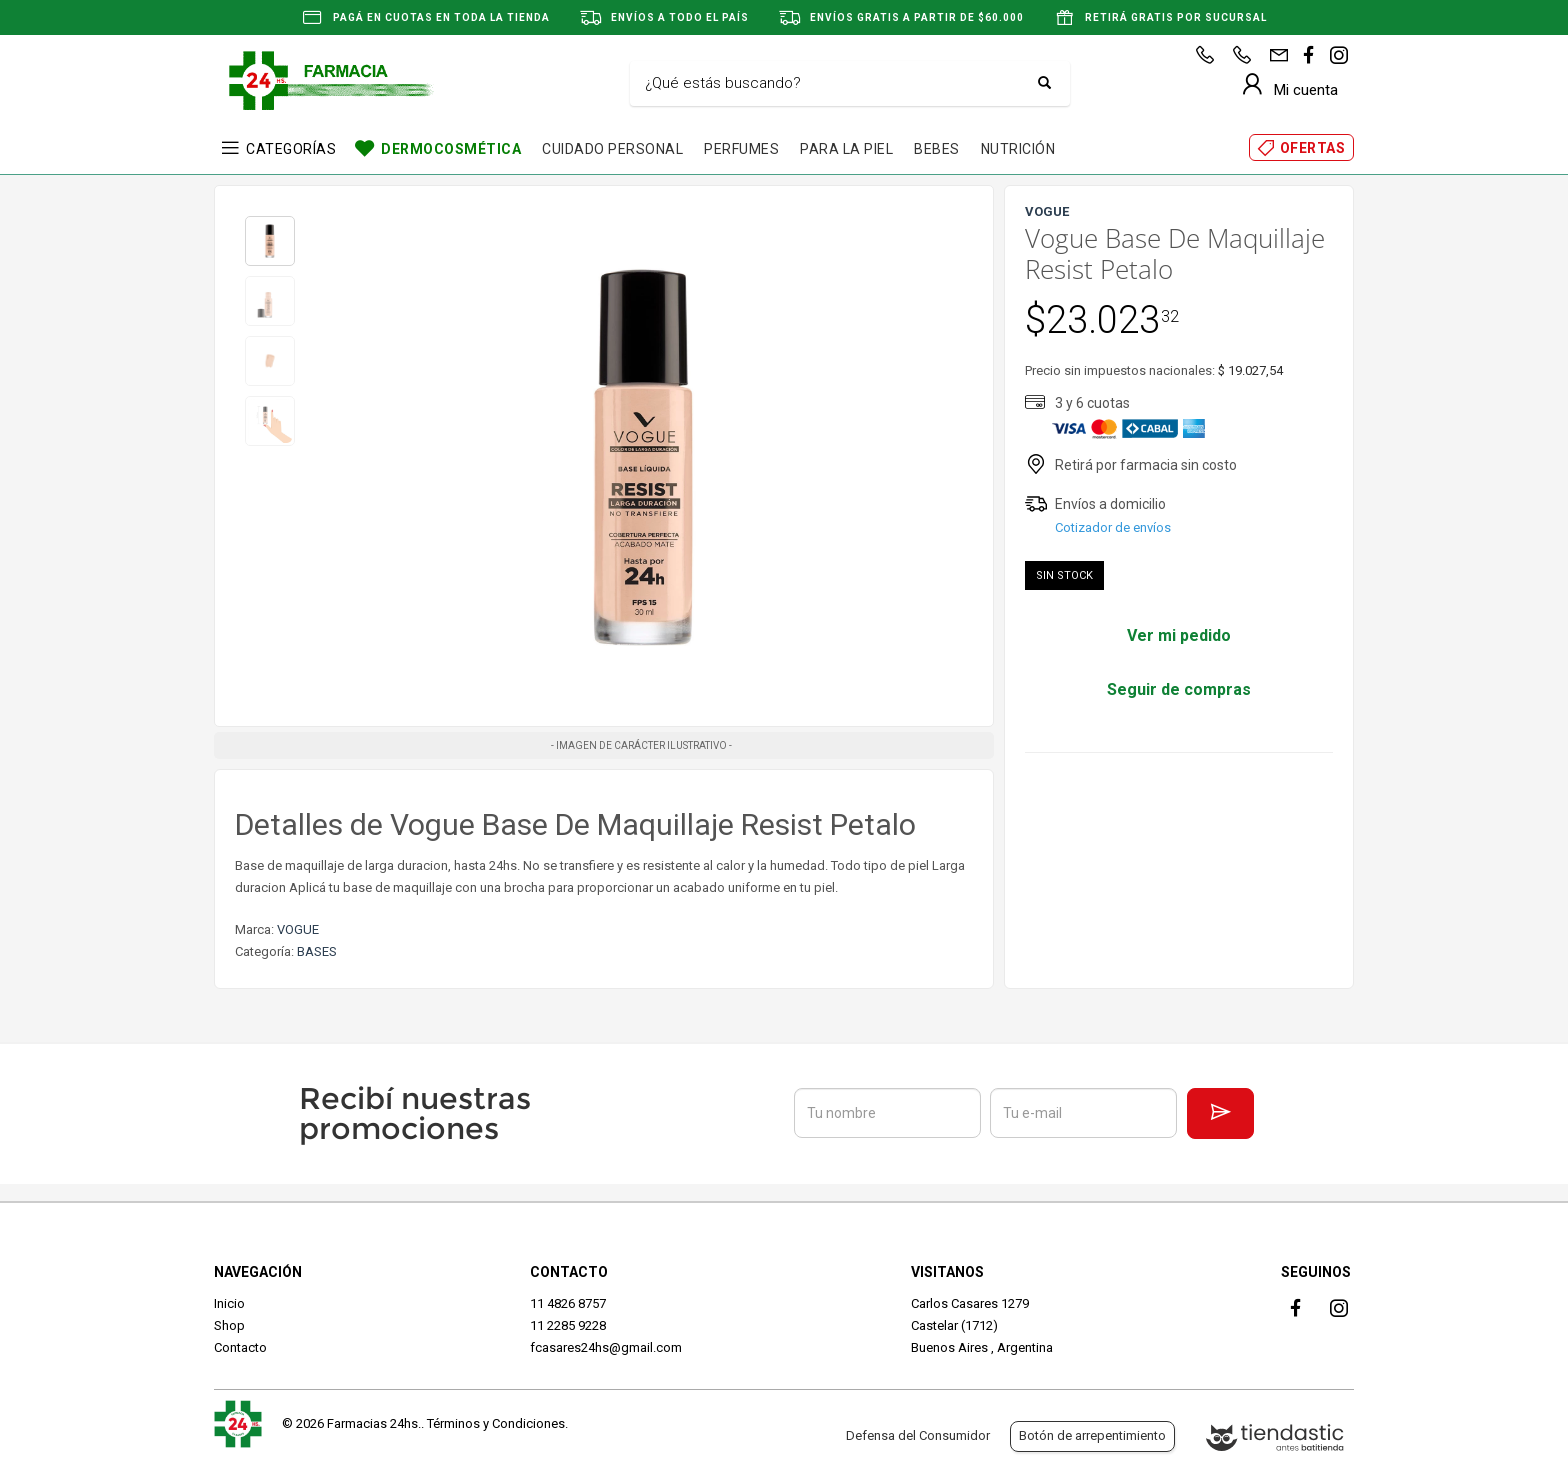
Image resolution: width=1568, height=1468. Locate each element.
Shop (229, 1325)
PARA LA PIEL (846, 149)
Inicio (229, 1303)
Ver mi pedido (1179, 635)
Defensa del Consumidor (918, 1435)
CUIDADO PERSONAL (612, 149)
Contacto (240, 1347)
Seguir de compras (1179, 689)
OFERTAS (1313, 148)
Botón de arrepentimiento (1092, 1435)
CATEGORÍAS (291, 149)
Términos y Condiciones (496, 1423)
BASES (317, 951)
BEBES (937, 149)
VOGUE (298, 929)
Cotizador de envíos (1113, 527)
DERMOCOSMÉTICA (451, 149)
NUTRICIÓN (1018, 149)
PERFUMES (741, 149)
